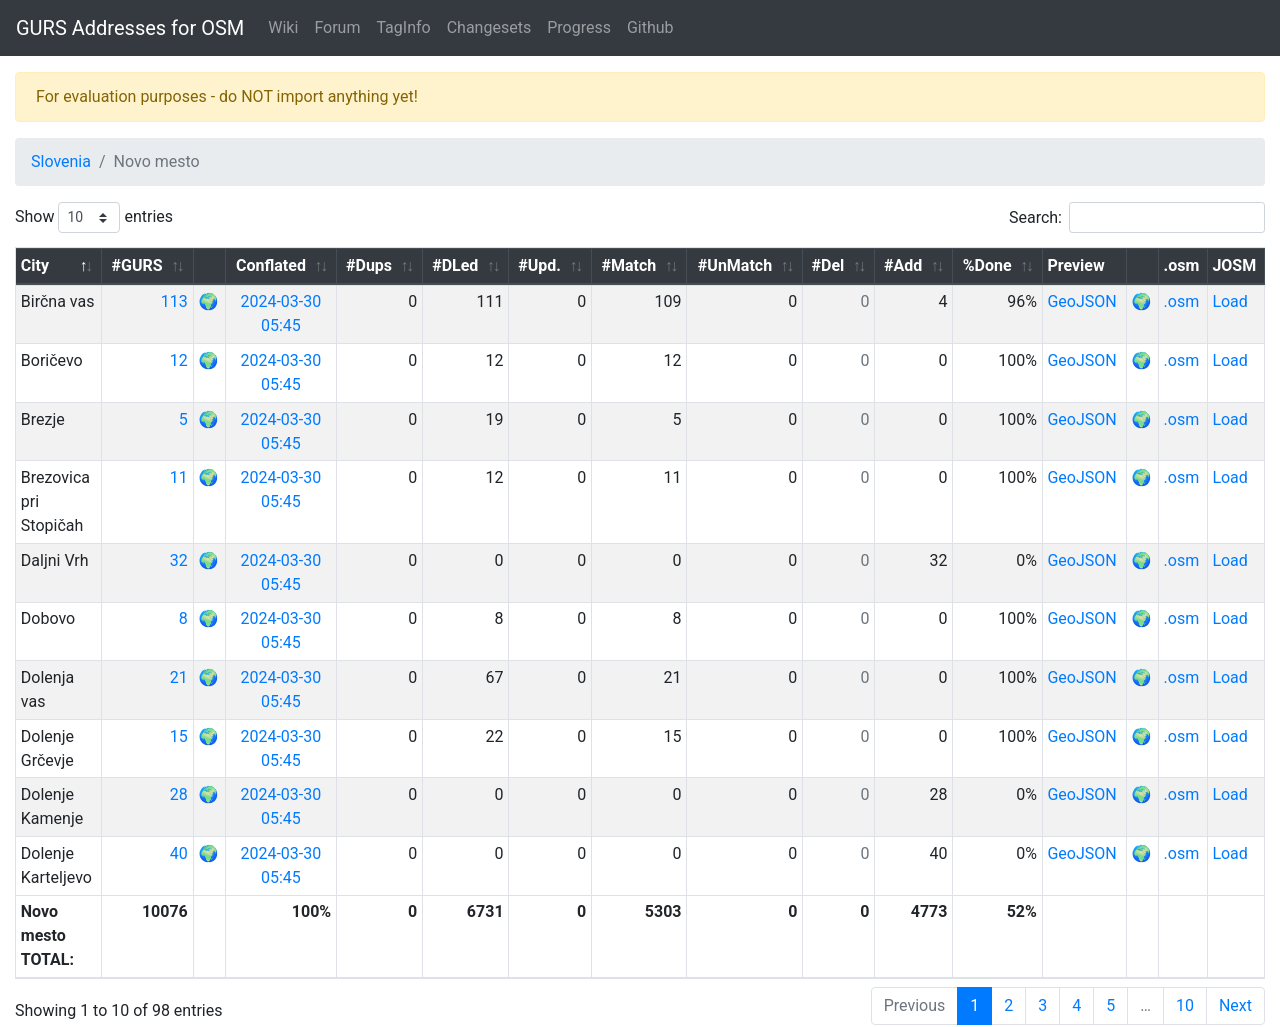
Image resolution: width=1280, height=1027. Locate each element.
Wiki (283, 27)
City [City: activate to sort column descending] (35, 265)
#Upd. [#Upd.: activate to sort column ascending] (569, 265)
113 (208, 301)
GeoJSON (1091, 301)
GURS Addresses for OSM (130, 28)
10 (1185, 957)
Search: (1137, 217)
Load (1232, 301)
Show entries (94, 217)
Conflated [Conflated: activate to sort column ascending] (313, 265)
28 (213, 770)
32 (213, 536)
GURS (80, 1011)
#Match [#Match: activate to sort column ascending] (654, 265)
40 (213, 829)
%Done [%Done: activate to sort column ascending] (996, 265)
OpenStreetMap (161, 1011)
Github (650, 27)
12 (213, 360)
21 (213, 653)
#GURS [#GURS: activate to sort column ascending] (171, 265)
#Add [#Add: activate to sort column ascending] (917, 265)
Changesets (489, 27)
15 (213, 712)
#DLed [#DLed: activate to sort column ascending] (489, 265)
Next (1235, 957)
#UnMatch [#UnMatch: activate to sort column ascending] (755, 265)
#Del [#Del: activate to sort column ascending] (845, 265)
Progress (579, 27)
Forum (337, 27)
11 (213, 477)
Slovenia (61, 161)
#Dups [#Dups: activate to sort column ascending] (407, 265)
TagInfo (403, 27)
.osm (1186, 301)
